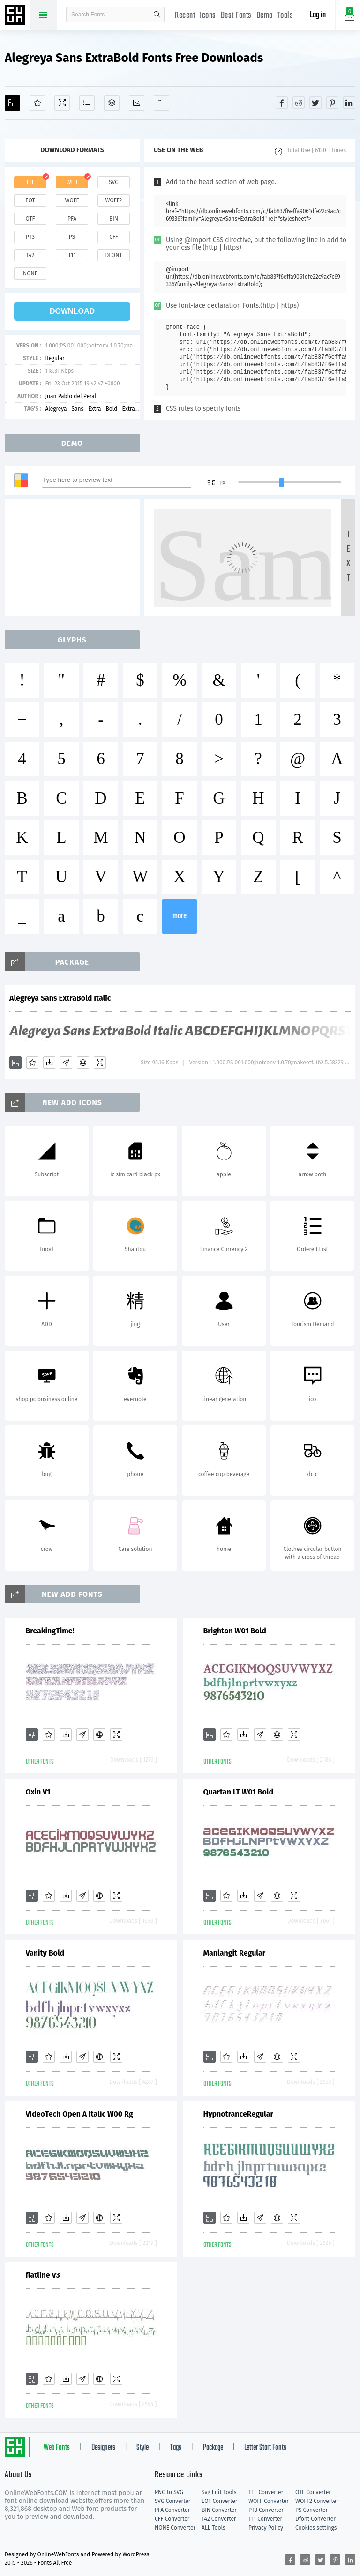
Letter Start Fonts (265, 2448)
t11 (71, 255)
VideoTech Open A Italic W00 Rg (79, 2114)
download (72, 311)
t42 (30, 255)
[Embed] (83, 1062)
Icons (208, 15)
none (30, 273)
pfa (72, 218)
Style (142, 2448)
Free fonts (16, 16)
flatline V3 (43, 2275)
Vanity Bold (45, 1953)
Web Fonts (57, 2448)
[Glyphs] (87, 103)
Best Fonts (236, 15)
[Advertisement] (75, 557)
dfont (113, 255)
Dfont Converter (315, 2519)
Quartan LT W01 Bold (238, 1791)
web (72, 182)
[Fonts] (161, 103)
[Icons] (136, 103)
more (179, 916)
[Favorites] (37, 103)
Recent (185, 15)
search (157, 14)
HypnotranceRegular (238, 2114)
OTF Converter (313, 2492)
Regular (54, 358)
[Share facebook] (282, 102)
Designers (103, 2448)
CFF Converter (172, 2519)
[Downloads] (49, 1062)
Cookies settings (316, 2527)
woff (72, 200)
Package (213, 2448)
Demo (264, 15)
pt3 (30, 237)
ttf (30, 182)
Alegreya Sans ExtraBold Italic (60, 998)
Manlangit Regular (234, 1953)
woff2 (113, 200)
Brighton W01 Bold (234, 1630)
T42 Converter (219, 2519)
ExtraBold (134, 409)
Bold (112, 409)
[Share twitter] (315, 102)
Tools (285, 15)
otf (30, 218)
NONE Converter (175, 2527)
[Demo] (62, 103)
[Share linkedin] (349, 102)
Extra (94, 409)
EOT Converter (219, 2501)
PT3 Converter (266, 2510)
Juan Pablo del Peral (70, 396)
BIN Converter (219, 2510)
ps (72, 237)
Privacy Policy (265, 2527)
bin (113, 218)
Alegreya (56, 409)
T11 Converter (265, 2519)
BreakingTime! (50, 1630)
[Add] (12, 103)
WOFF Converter (268, 2501)
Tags (175, 2448)
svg (113, 182)
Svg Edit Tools (219, 2492)
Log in (318, 15)
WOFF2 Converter (316, 2501)
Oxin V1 (38, 1791)
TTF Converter (265, 2492)
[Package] (112, 103)
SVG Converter (172, 2501)
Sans (78, 409)
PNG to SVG (169, 2492)
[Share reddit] (298, 102)
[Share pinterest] (332, 102)
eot (30, 200)
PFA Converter (172, 2510)
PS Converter (311, 2510)
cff (113, 237)
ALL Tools (213, 2527)
